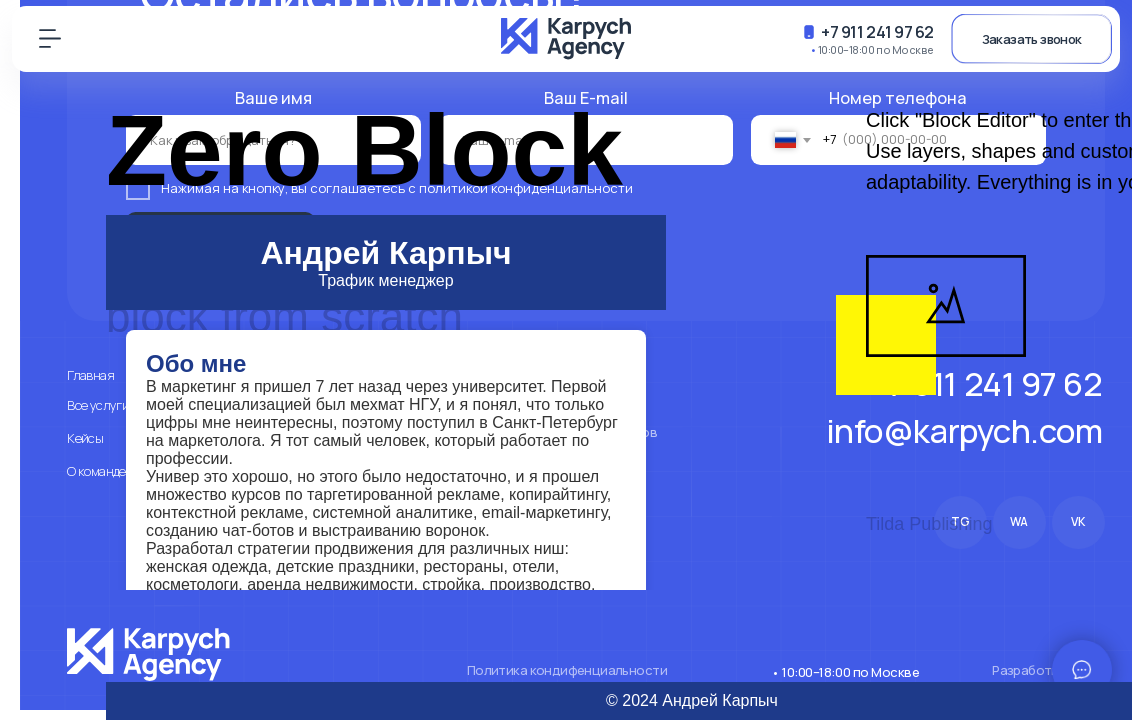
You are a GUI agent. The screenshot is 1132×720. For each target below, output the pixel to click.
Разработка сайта (1048, 670)
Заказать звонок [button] (1032, 39)
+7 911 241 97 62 (877, 31)
